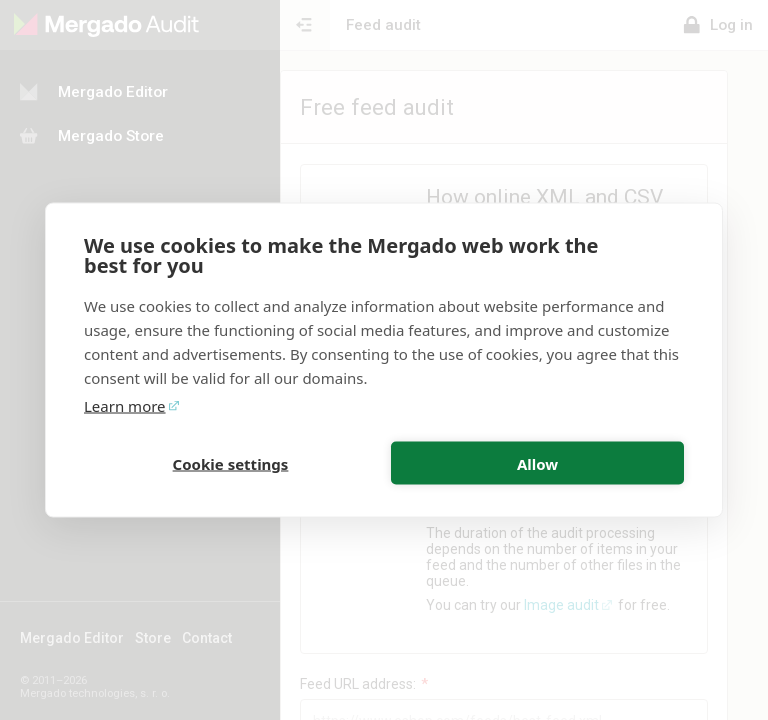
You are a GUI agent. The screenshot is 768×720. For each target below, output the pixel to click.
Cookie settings (231, 463)
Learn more (125, 406)
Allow (537, 463)
